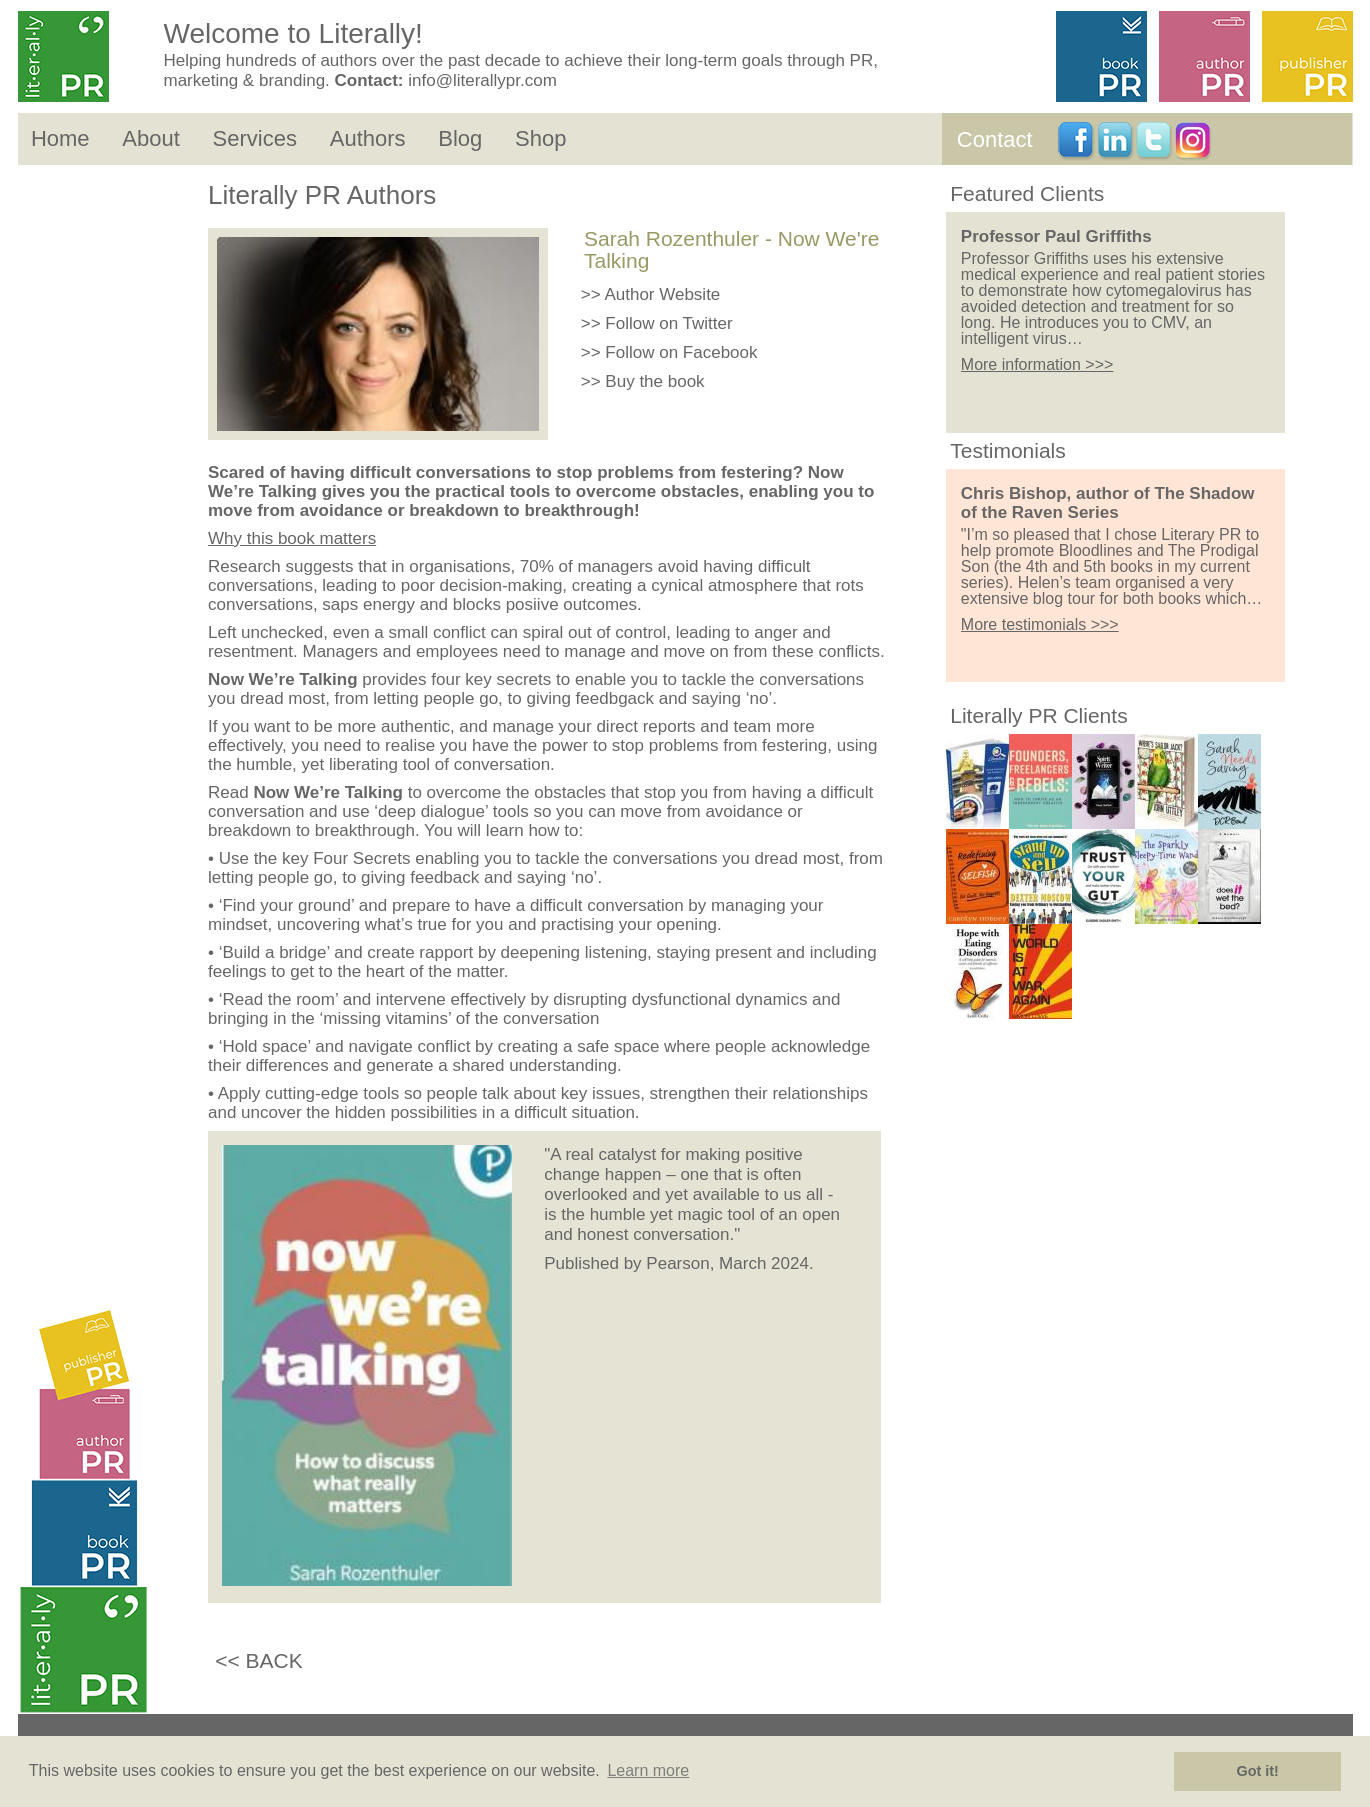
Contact (995, 139)
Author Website (662, 294)
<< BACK (259, 1660)
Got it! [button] (1258, 1771)
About (151, 138)
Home (60, 138)
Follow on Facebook (681, 352)
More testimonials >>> (1040, 624)
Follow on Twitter (668, 323)
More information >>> (1037, 364)
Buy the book (654, 381)
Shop (540, 138)
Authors (368, 138)
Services (255, 138)
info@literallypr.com (482, 80)
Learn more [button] (648, 1770)
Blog (460, 138)
